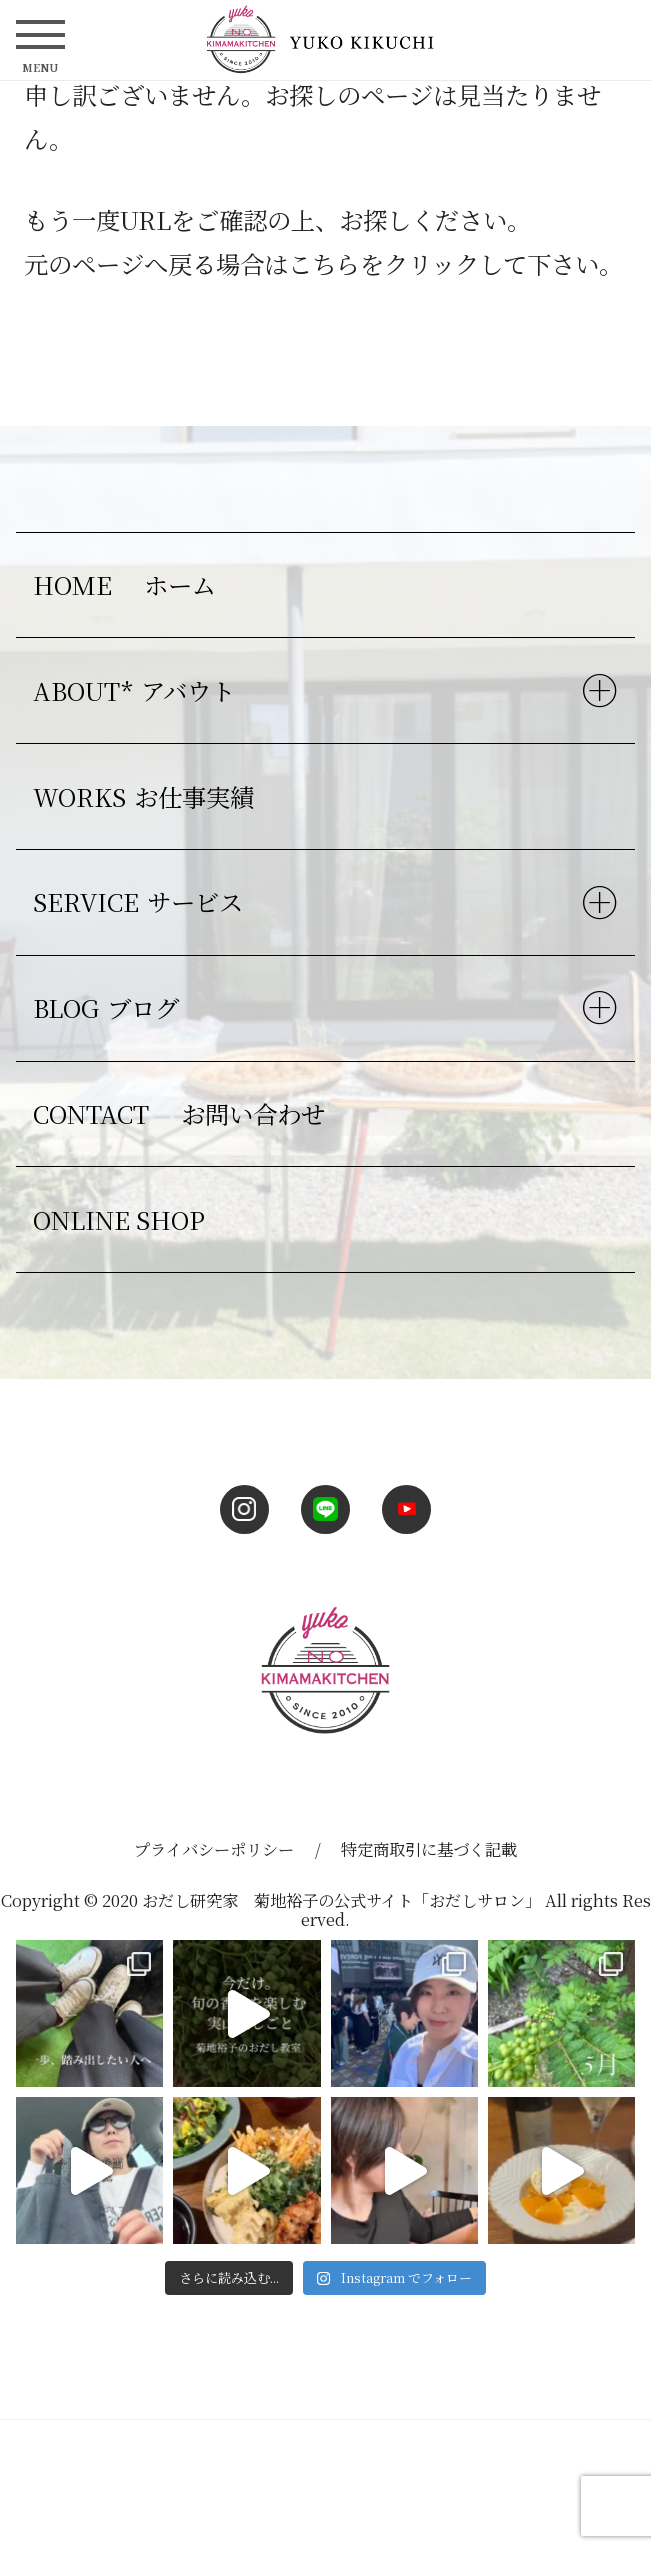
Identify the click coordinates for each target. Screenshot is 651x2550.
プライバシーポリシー (214, 1849)
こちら (324, 263)
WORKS (147, 796)
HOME (128, 584)
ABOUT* (138, 690)
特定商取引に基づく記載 (429, 1849)
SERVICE (142, 901)
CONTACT (183, 1113)
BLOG (110, 1007)
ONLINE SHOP (119, 1219)
